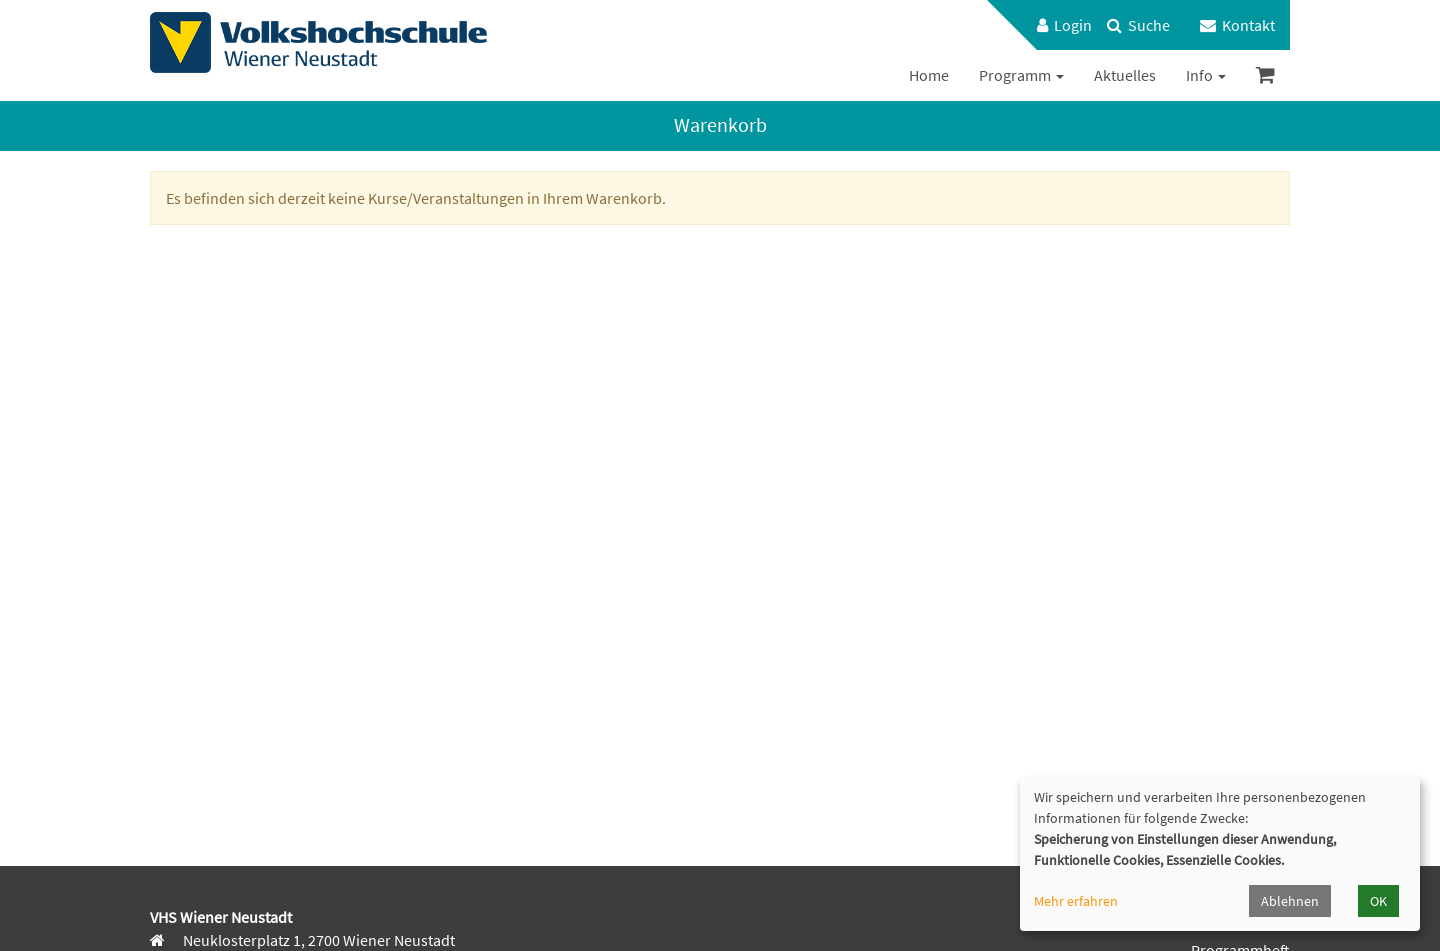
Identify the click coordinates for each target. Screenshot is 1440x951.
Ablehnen (1290, 901)
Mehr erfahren (1076, 901)
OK (1378, 901)
